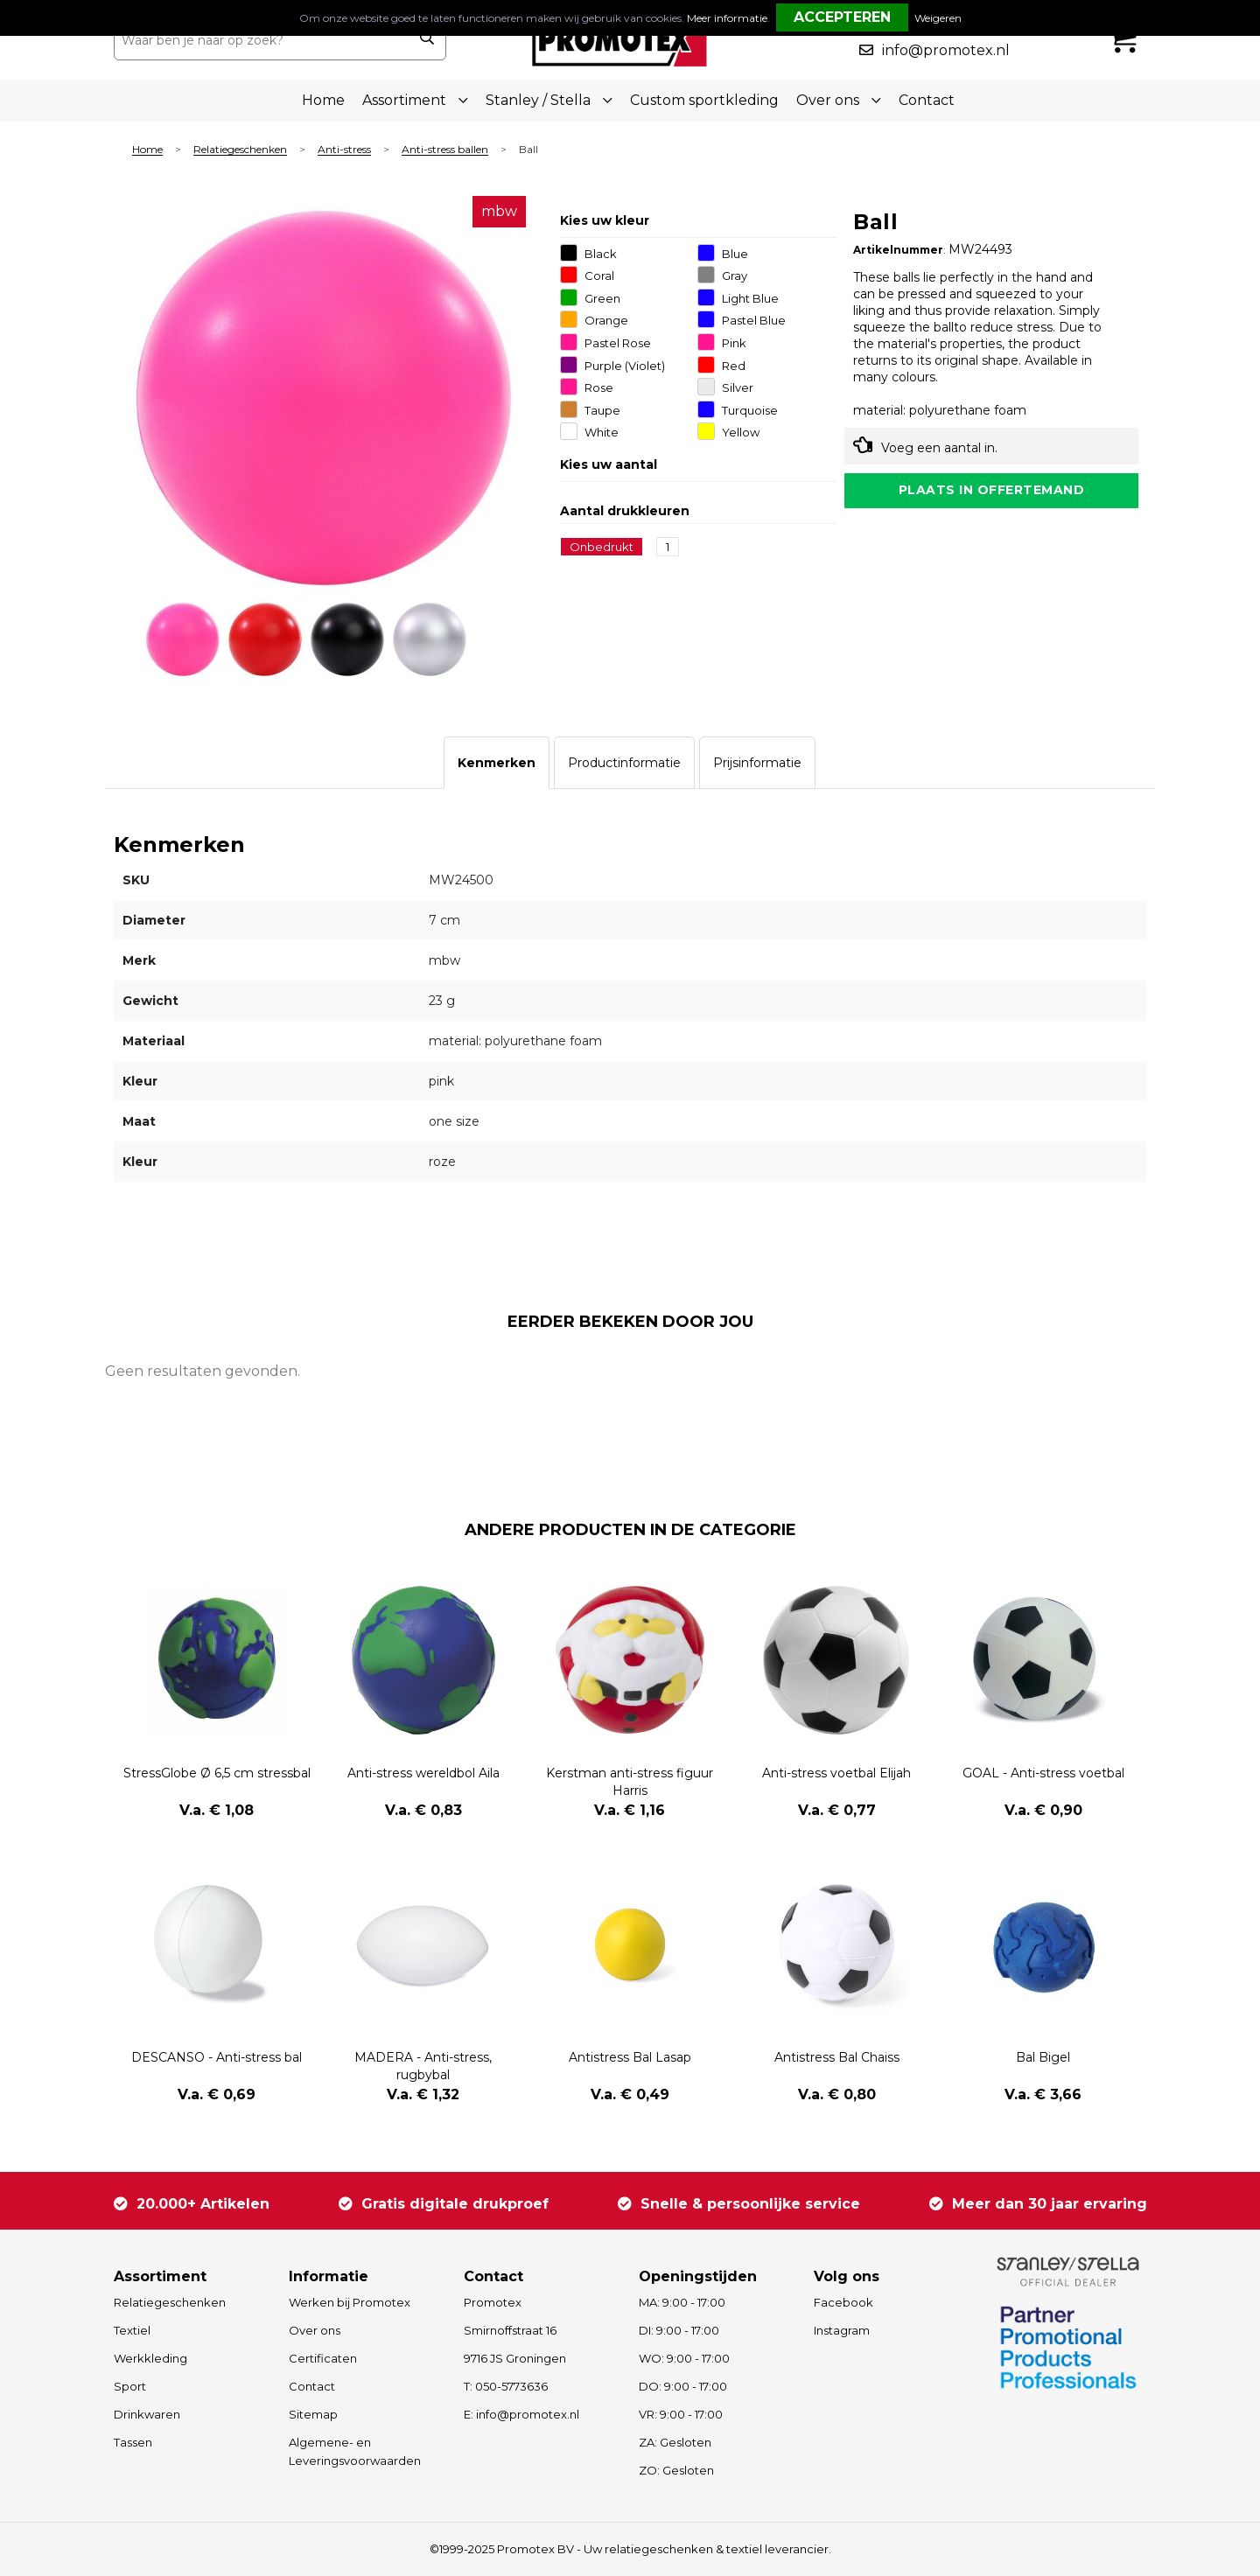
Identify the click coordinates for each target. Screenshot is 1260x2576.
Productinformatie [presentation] (624, 763)
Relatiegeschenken (240, 150)
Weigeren (938, 17)
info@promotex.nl (946, 50)
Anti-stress (344, 150)
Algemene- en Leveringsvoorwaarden (355, 2451)
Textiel (132, 2330)
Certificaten (323, 2358)
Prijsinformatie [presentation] (757, 763)
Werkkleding (150, 2358)
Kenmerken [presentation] (497, 763)
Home (323, 100)
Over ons (314, 2330)
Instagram (842, 2330)
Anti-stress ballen (445, 150)
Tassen (133, 2442)
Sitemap (313, 2414)
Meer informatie (727, 17)
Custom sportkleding (704, 100)
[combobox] (261, 40)
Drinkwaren (147, 2414)
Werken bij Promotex (349, 2302)
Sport (130, 2386)
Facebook (843, 2302)
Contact (927, 100)
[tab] (497, 762)
